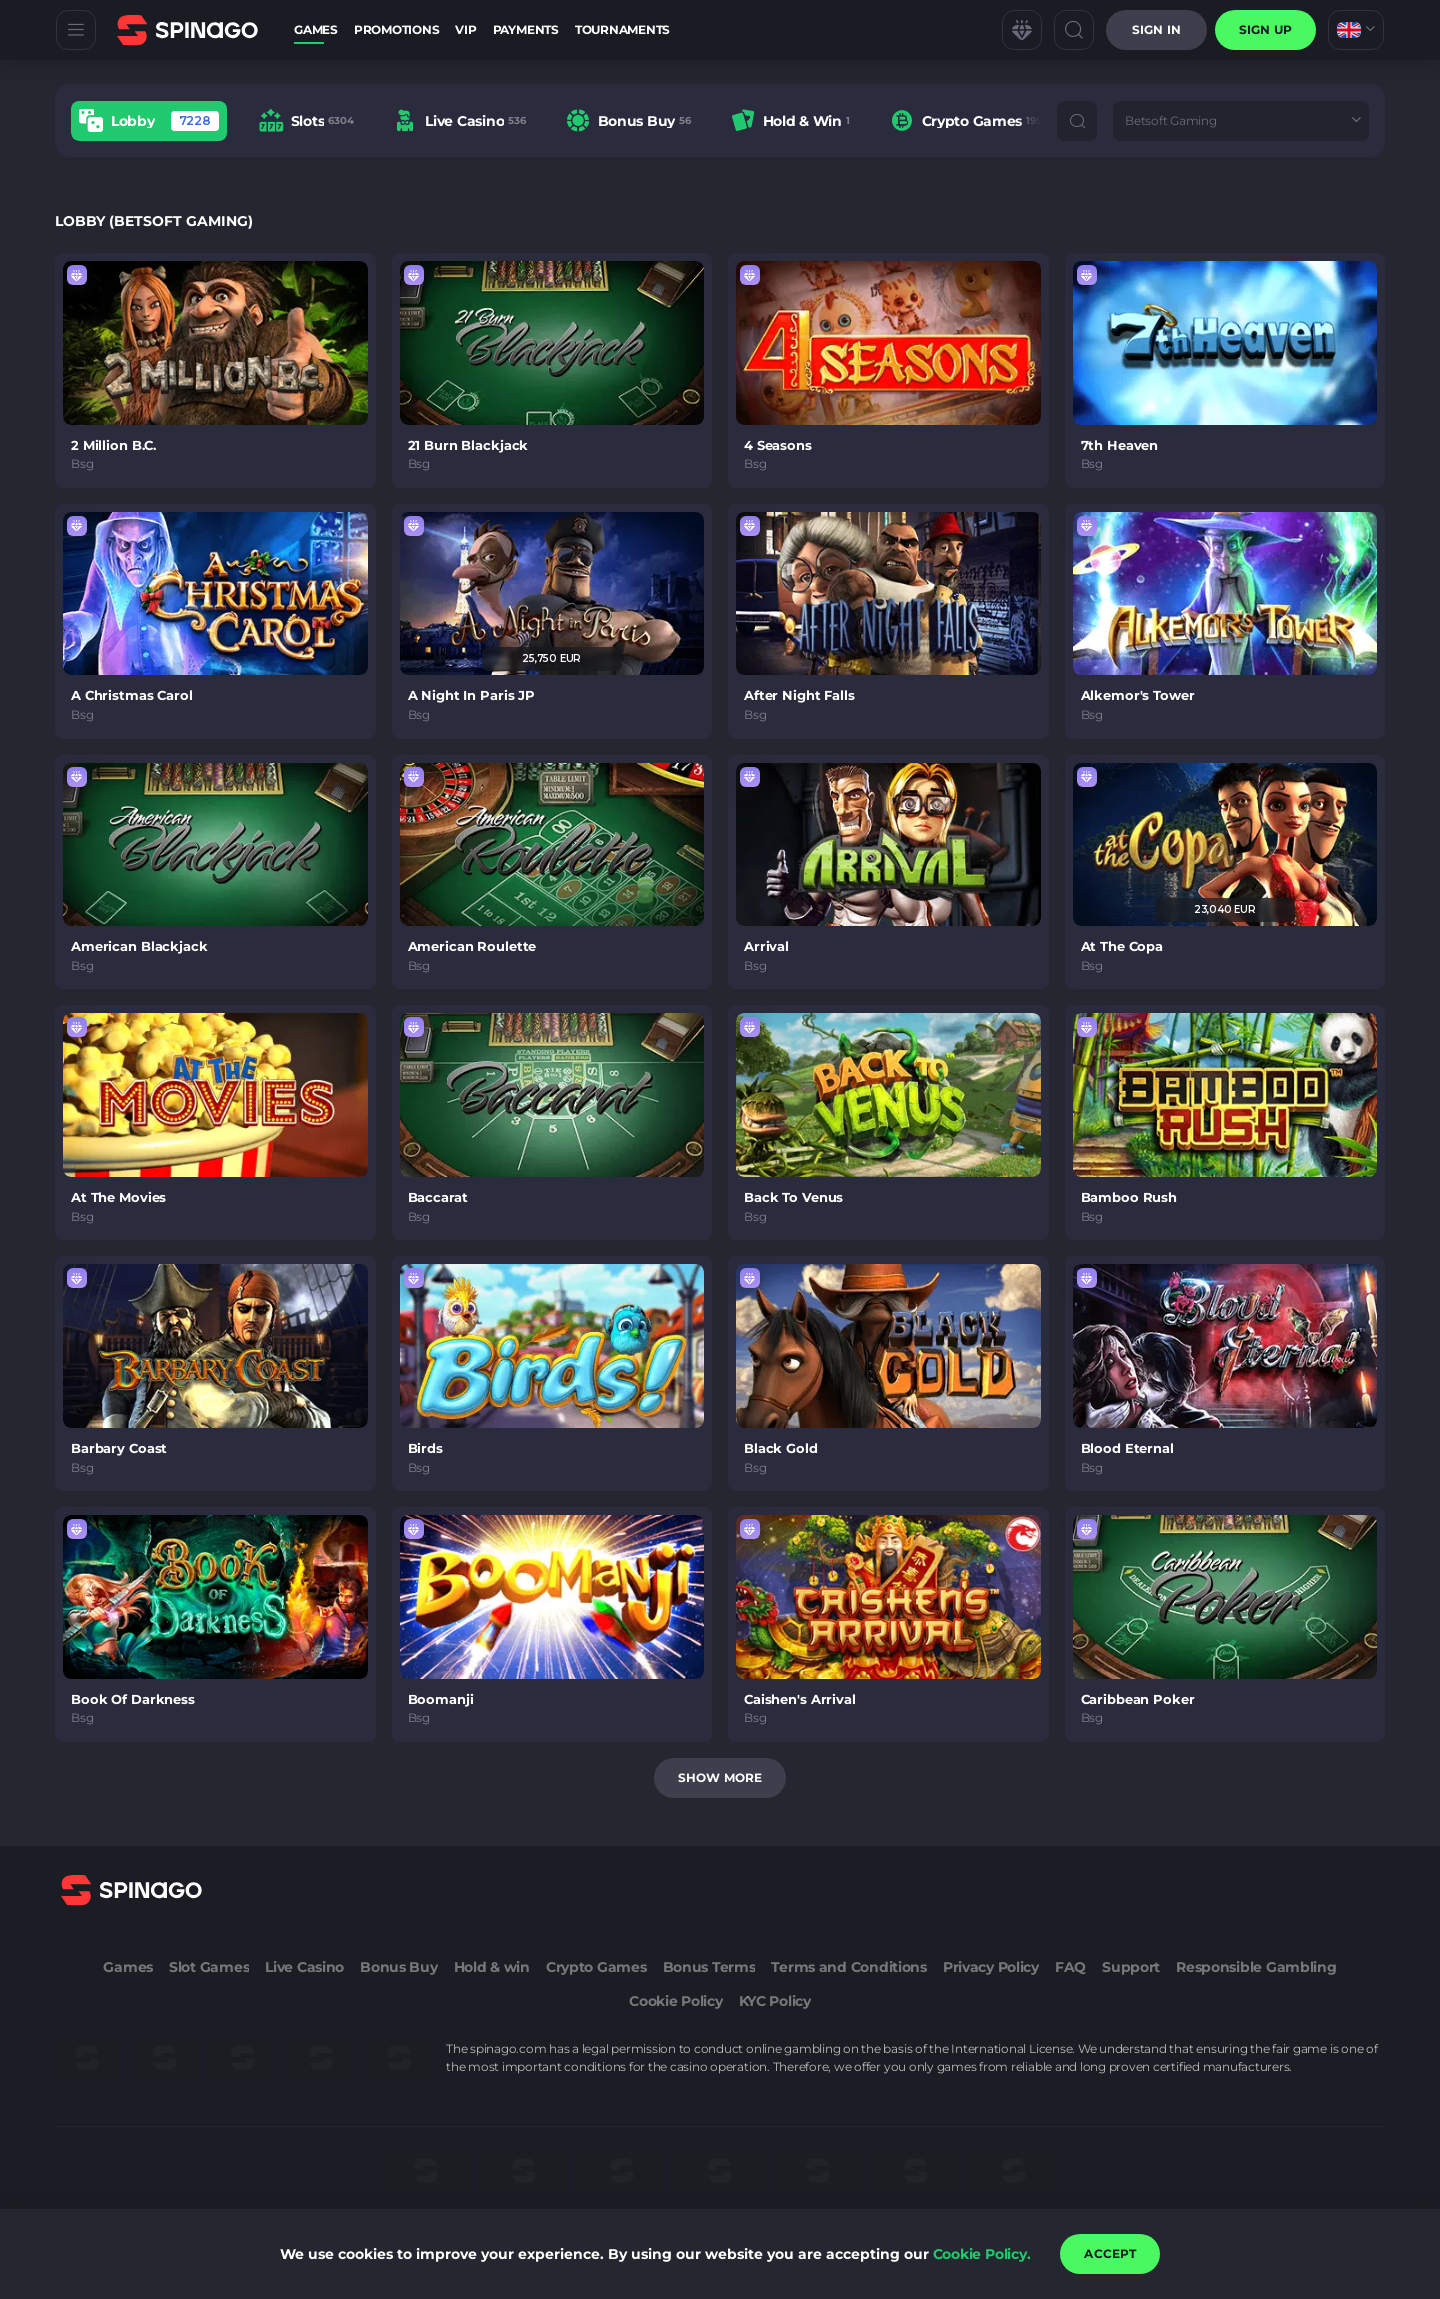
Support (1131, 1967)
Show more (720, 1777)
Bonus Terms (709, 1967)
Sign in (1156, 29)
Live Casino (304, 1967)
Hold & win (492, 1967)
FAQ (1070, 1967)
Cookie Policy (675, 2001)
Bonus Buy (398, 1967)
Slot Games (209, 1967)
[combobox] (1356, 30)
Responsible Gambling (1256, 1967)
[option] (149, 120)
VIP (465, 29)
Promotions (397, 29)
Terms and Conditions (848, 1967)
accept (1110, 2253)
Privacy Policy (991, 1967)
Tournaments (622, 29)
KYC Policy (775, 2001)
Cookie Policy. (982, 2254)
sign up (1265, 29)
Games (316, 29)
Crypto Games (596, 1967)
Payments (526, 29)
